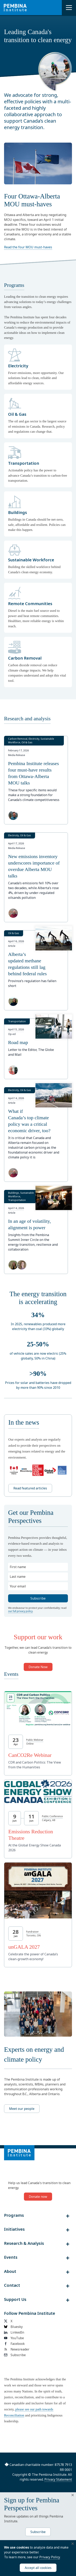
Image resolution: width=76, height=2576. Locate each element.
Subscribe (15, 2355)
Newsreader (16, 2349)
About (10, 2271)
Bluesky (13, 2327)
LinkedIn (14, 2332)
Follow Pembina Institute (29, 2313)
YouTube (14, 2338)
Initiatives (14, 2229)
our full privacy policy (20, 1611)
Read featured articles (30, 1488)
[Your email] (38, 1586)
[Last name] (38, 1577)
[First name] (38, 1567)
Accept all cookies (38, 2568)
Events (10, 2257)
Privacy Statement (58, 2479)
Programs (14, 2215)
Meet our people (21, 2108)
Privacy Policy (49, 2557)
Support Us (15, 2299)
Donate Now (38, 1667)
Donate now (38, 2196)
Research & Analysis (24, 2243)
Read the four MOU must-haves (28, 247)
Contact (12, 2285)
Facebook (14, 2344)
